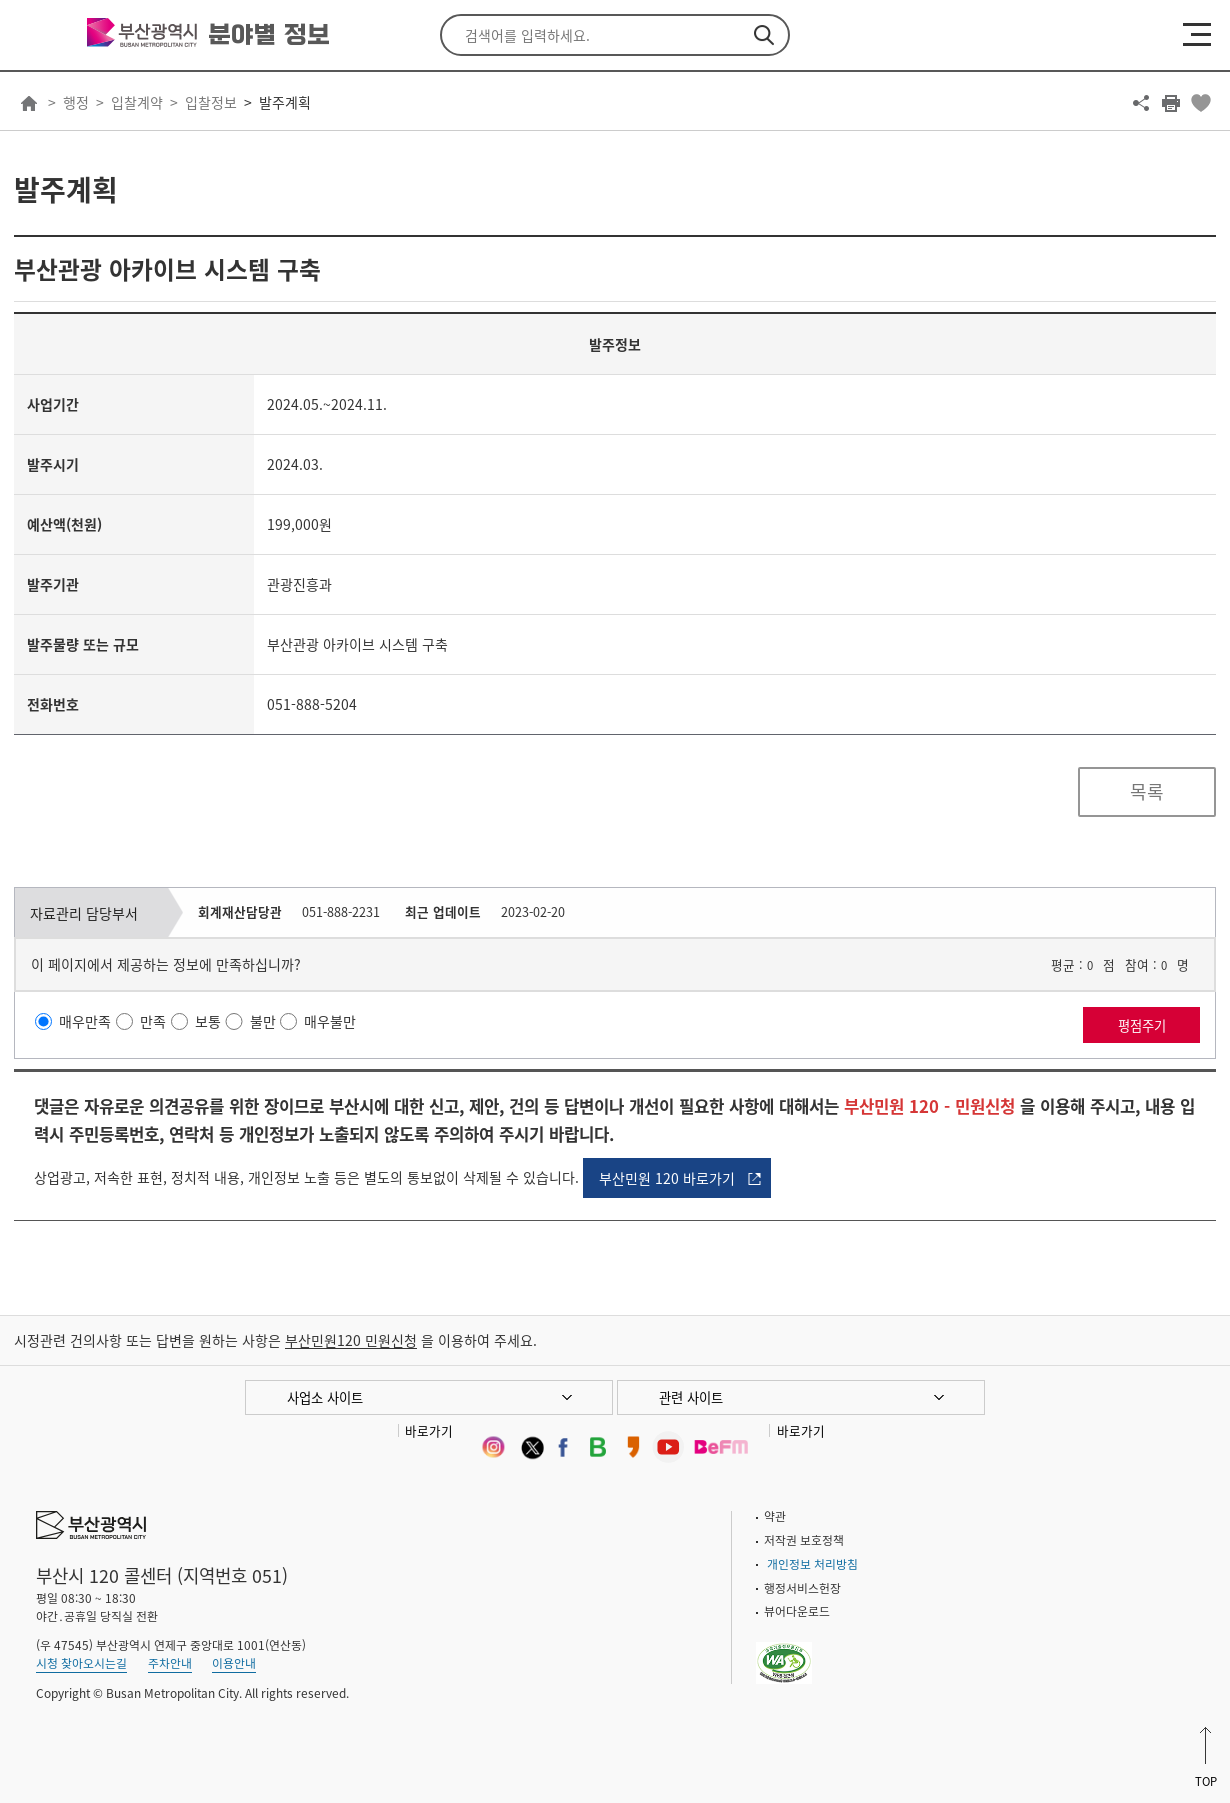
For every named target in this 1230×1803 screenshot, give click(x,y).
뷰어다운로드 (797, 1611)
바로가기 (429, 1430)
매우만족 (85, 1021)
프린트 (1171, 103)
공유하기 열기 (1141, 103)
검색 (764, 35)
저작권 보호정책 (804, 1540)
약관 (775, 1516)
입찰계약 (137, 102)
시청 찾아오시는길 (81, 1663)
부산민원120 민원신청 (351, 1340)
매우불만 (330, 1021)
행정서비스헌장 (802, 1588)
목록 (1147, 791)
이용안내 (234, 1663)
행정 (76, 102)
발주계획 (285, 102)
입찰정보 (211, 102)
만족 (153, 1021)
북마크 (1201, 103)
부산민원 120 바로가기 (667, 1178)
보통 (208, 1021)
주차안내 (170, 1663)
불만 (263, 1021)
